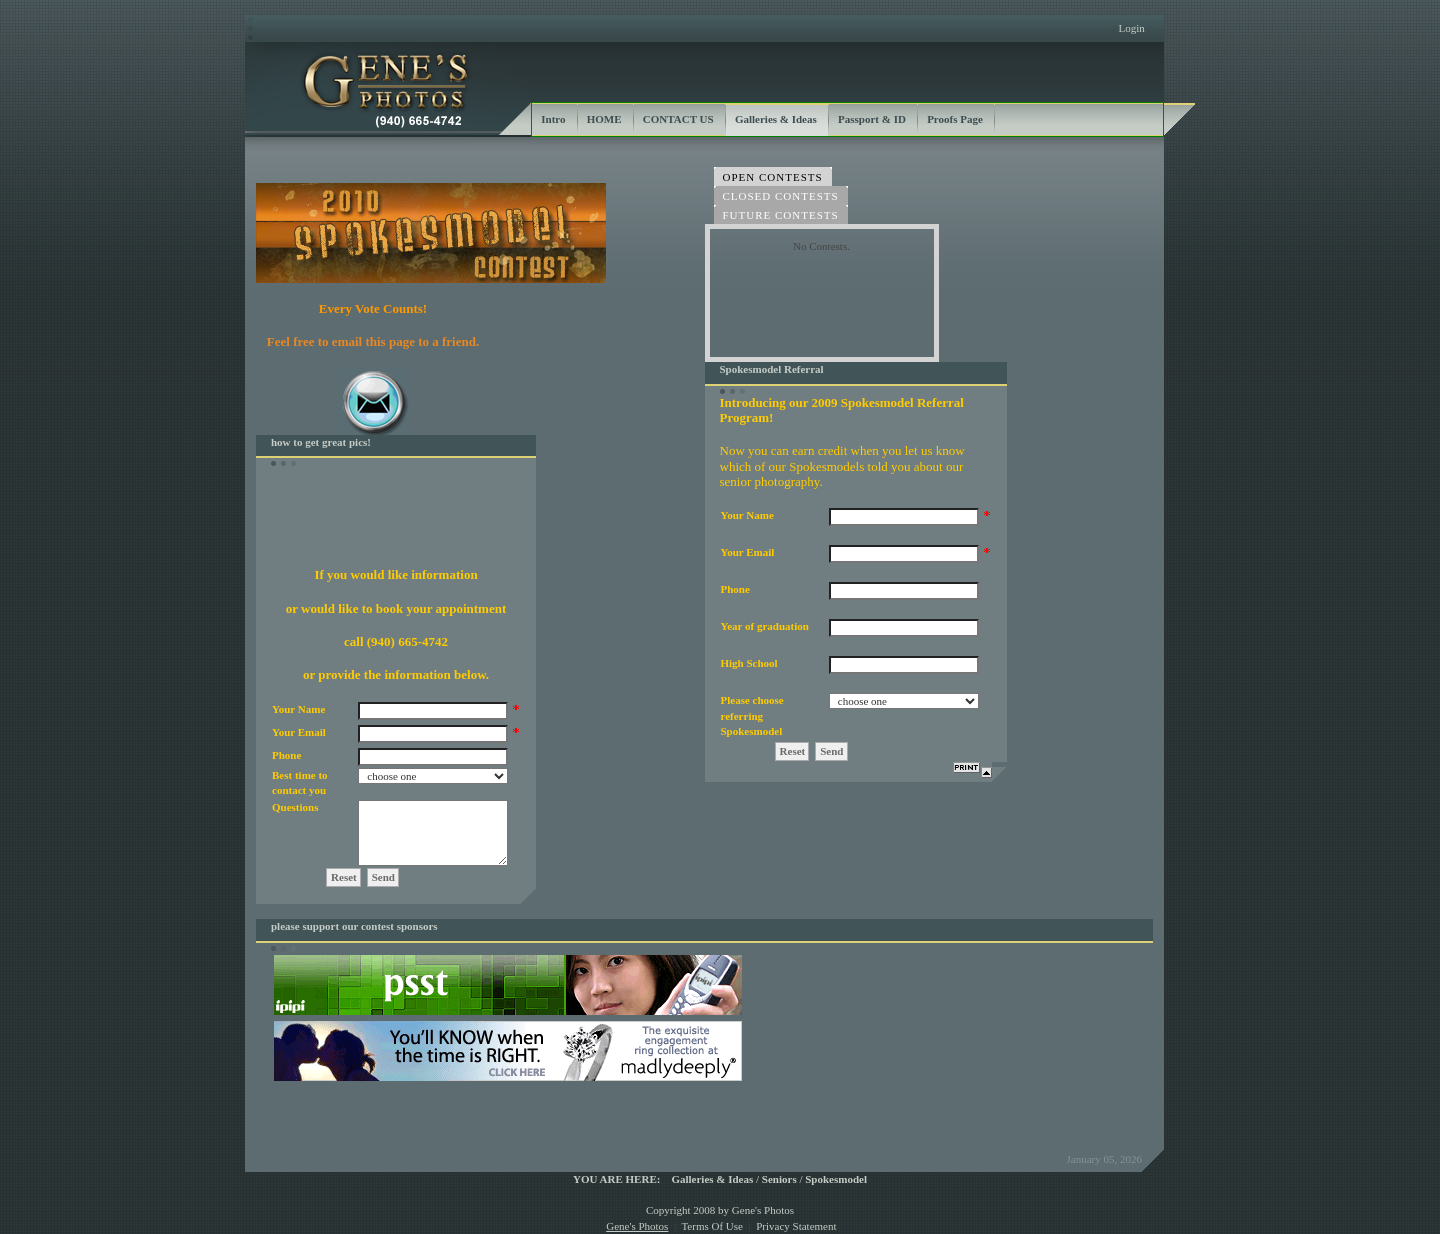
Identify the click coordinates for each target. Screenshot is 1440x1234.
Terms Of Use (712, 1226)
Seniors (779, 1179)
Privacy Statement (796, 1226)
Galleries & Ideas (712, 1179)
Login (1131, 28)
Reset (344, 877)
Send (383, 877)
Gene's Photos (637, 1226)
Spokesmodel (836, 1179)
